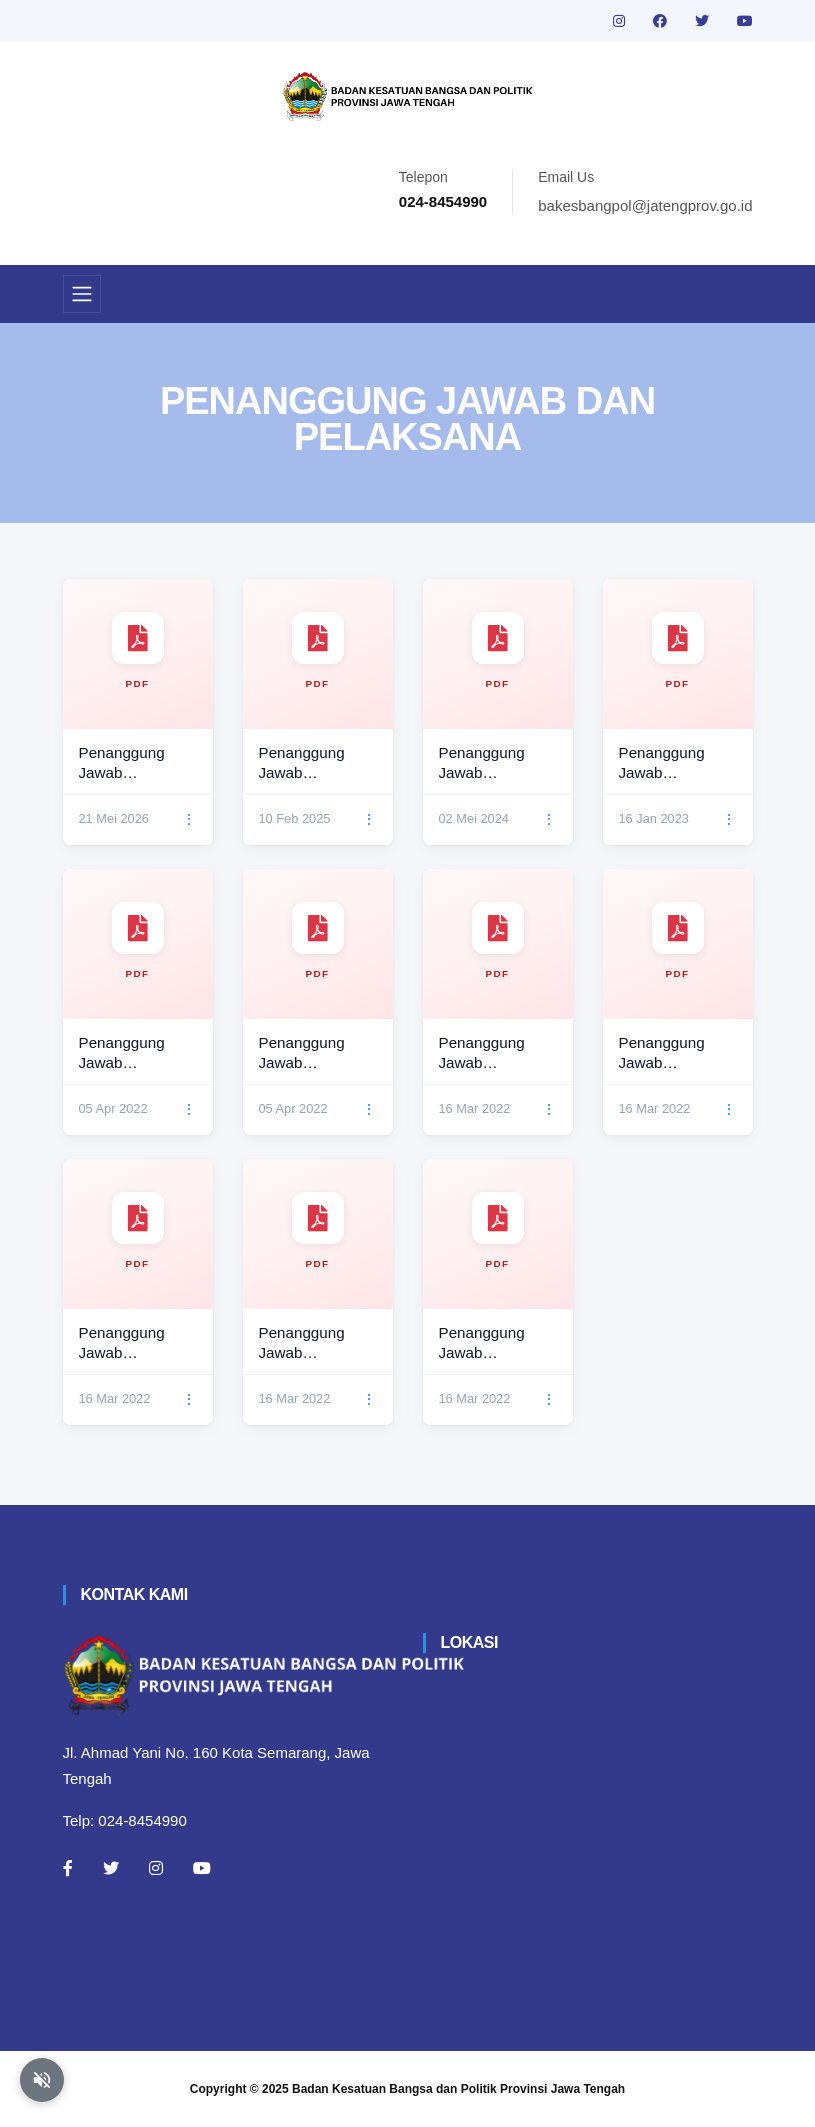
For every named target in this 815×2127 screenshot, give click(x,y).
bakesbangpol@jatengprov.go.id (645, 205)
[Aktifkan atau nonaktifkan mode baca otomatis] (42, 2080)
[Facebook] (68, 1868)
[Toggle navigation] (82, 294)
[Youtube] (202, 1868)
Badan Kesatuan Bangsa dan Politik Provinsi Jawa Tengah (458, 2089)
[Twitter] (111, 1868)
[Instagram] (156, 1868)
